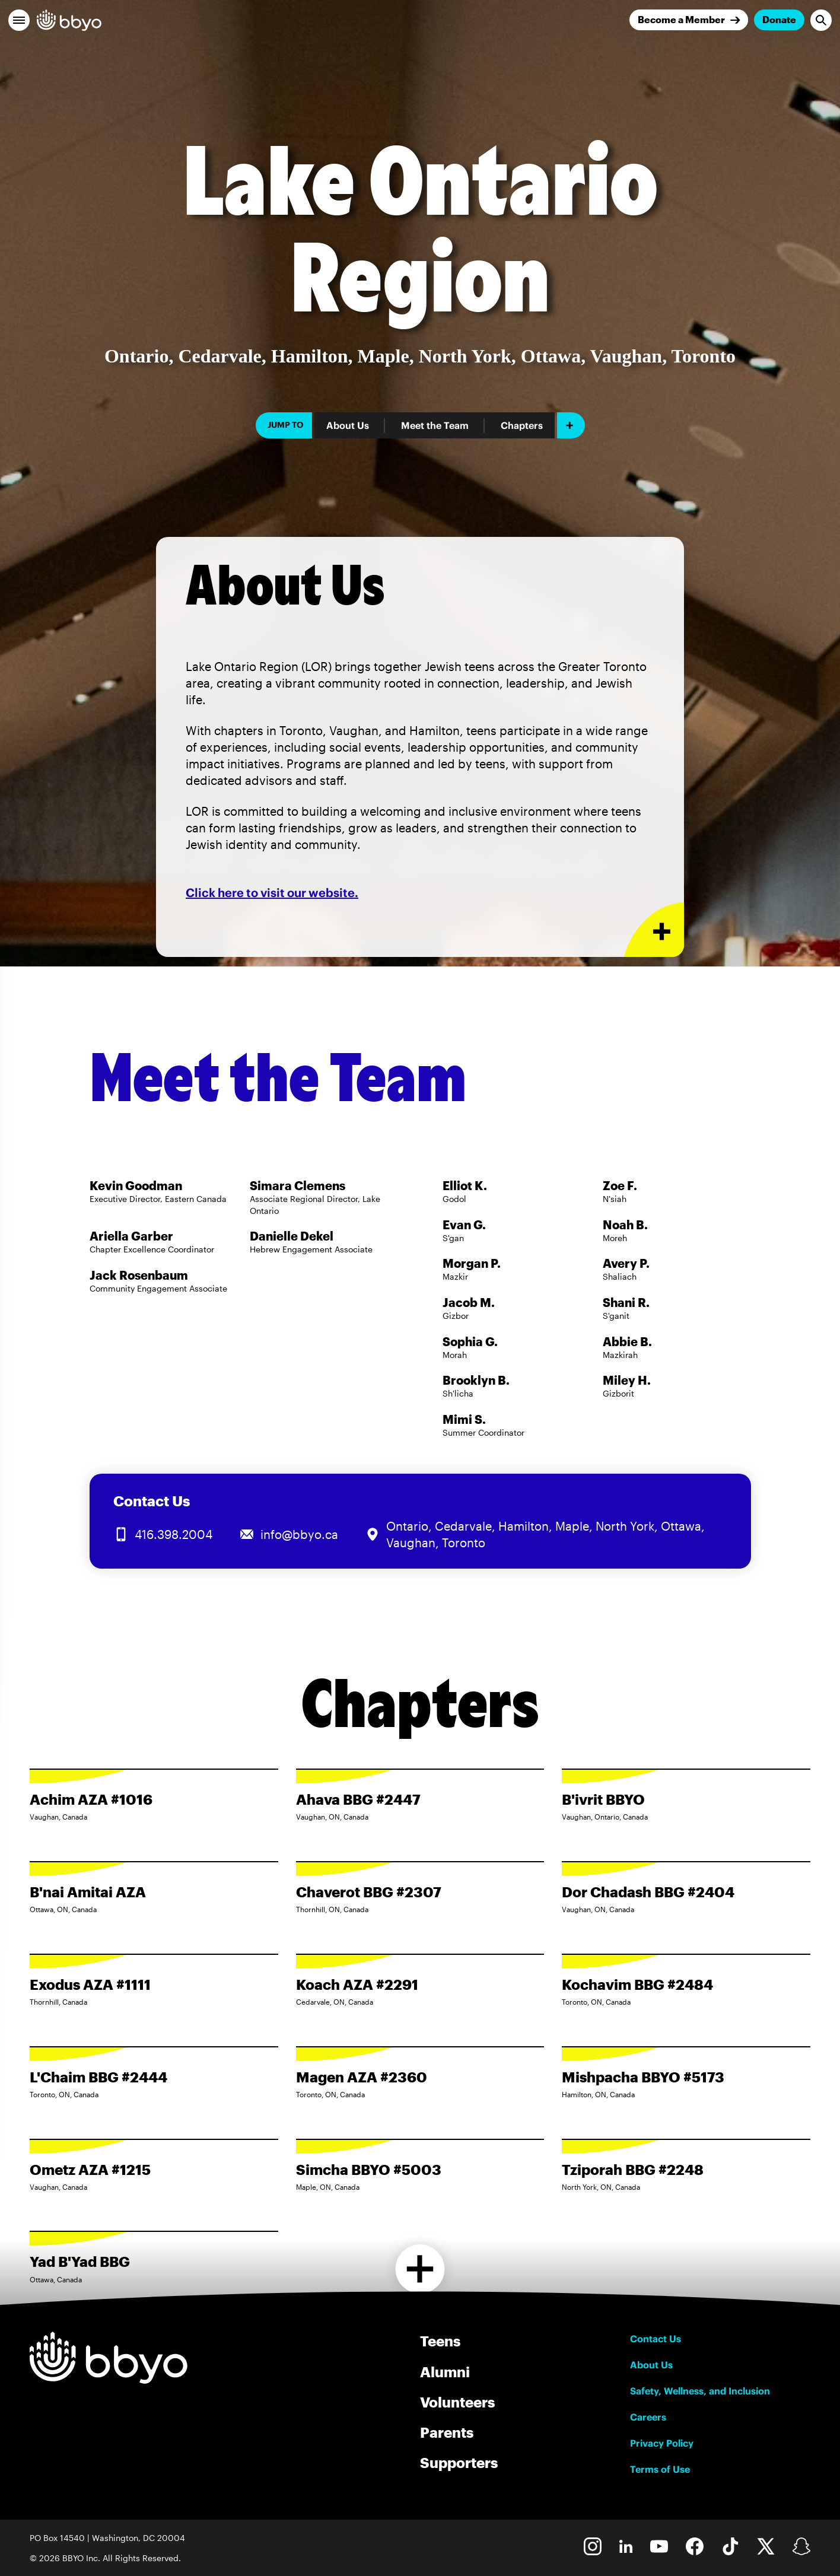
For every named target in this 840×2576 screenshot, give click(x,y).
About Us (347, 425)
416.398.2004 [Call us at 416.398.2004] (173, 1534)
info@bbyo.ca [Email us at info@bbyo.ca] (299, 1534)
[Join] (688, 19)
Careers (648, 2417)
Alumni (445, 2371)
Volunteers (457, 2401)
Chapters (522, 425)
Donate (779, 19)
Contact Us (655, 2339)
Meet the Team (435, 425)
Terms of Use (660, 2469)
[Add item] (571, 425)
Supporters (459, 2462)
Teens (440, 2340)
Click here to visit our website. (272, 892)
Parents (446, 2432)
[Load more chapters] (420, 2269)
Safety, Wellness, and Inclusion (700, 2391)
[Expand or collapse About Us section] (654, 930)
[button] (19, 20)
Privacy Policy (661, 2443)
